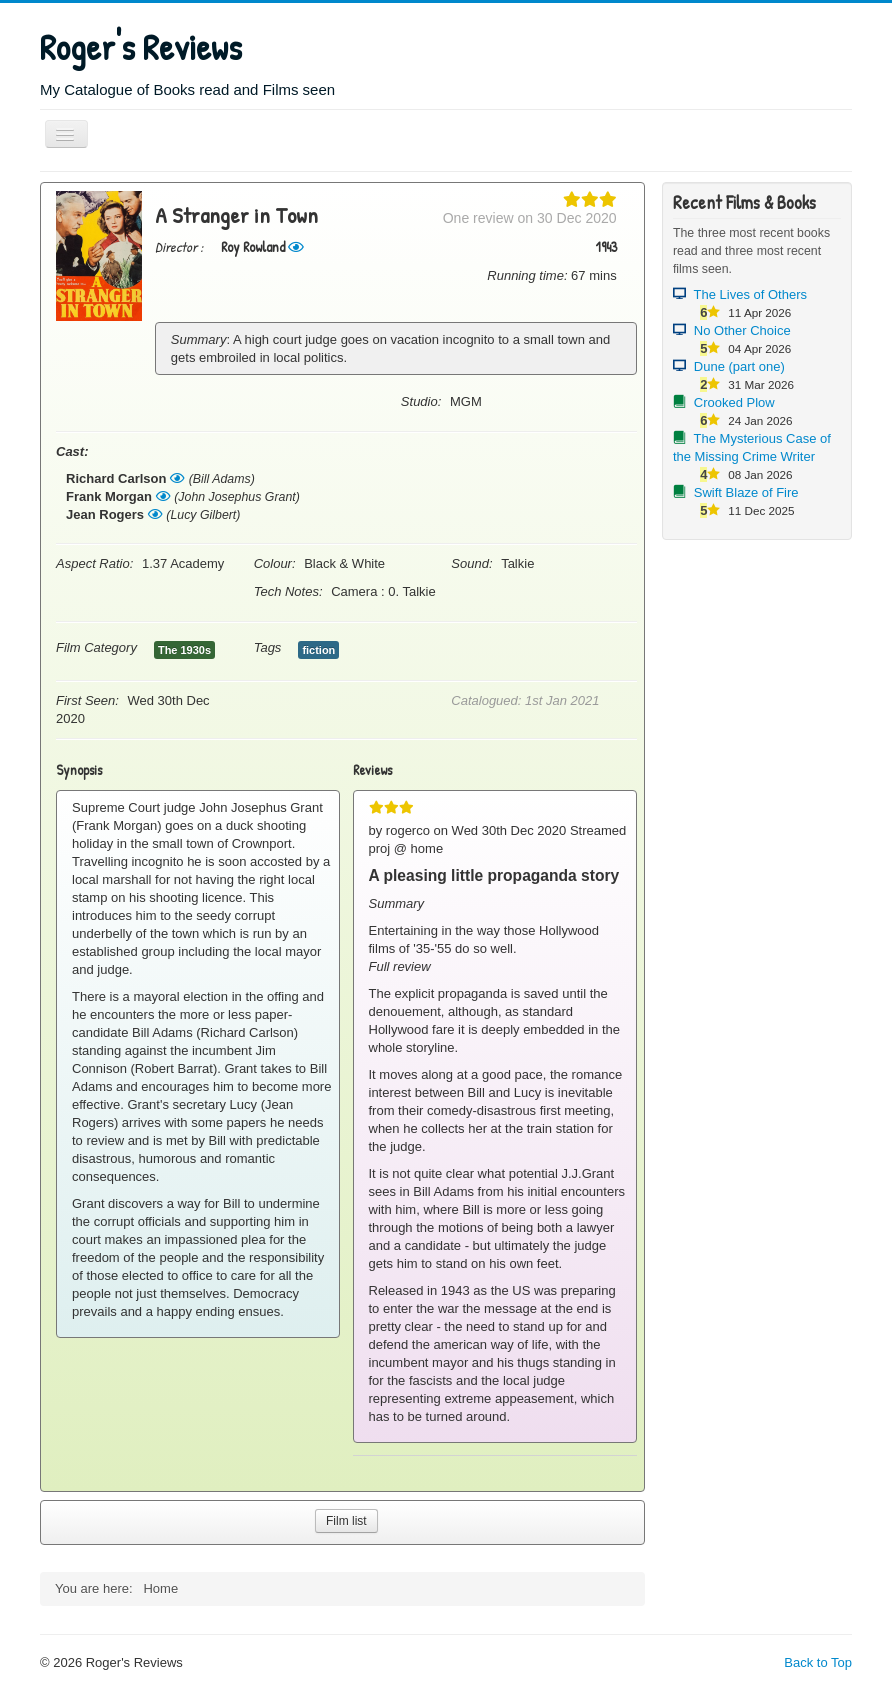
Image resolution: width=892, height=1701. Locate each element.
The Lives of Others (750, 294)
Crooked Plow (734, 402)
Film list (346, 1521)
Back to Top (818, 1662)
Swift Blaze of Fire (746, 492)
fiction (318, 650)
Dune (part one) (739, 366)
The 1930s (184, 650)
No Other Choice (742, 330)
